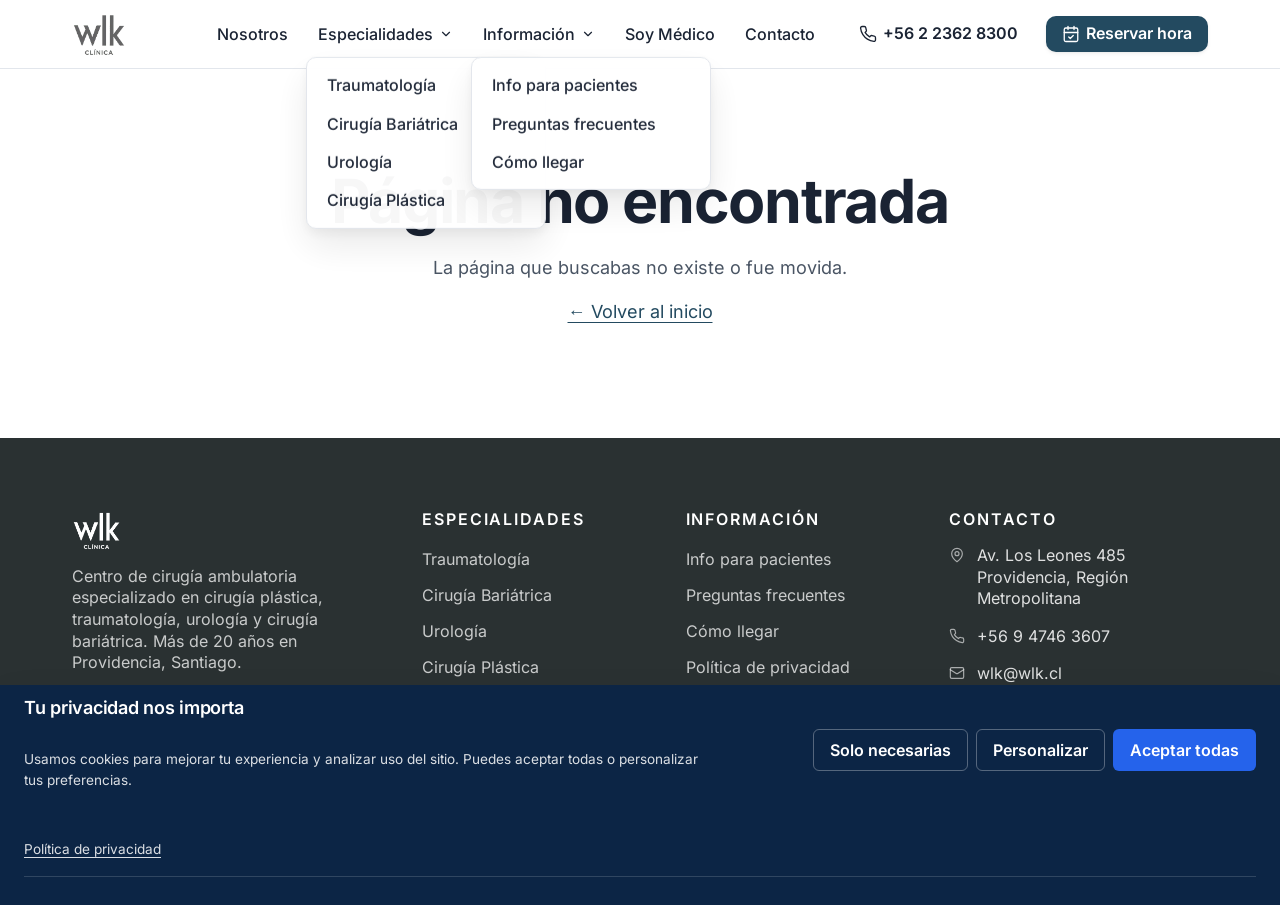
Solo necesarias (890, 750)
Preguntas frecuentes (765, 595)
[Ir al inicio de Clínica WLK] (99, 34)
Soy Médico (670, 34)
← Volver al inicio (640, 311)
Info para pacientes (758, 559)
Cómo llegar (732, 631)
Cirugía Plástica (480, 667)
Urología (454, 631)
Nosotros (252, 34)
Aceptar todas (1184, 750)
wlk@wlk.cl (1019, 673)
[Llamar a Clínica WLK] (938, 33)
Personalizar (1040, 750)
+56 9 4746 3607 (1043, 636)
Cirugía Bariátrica (487, 595)
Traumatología (476, 559)
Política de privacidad (768, 667)
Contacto (780, 34)
